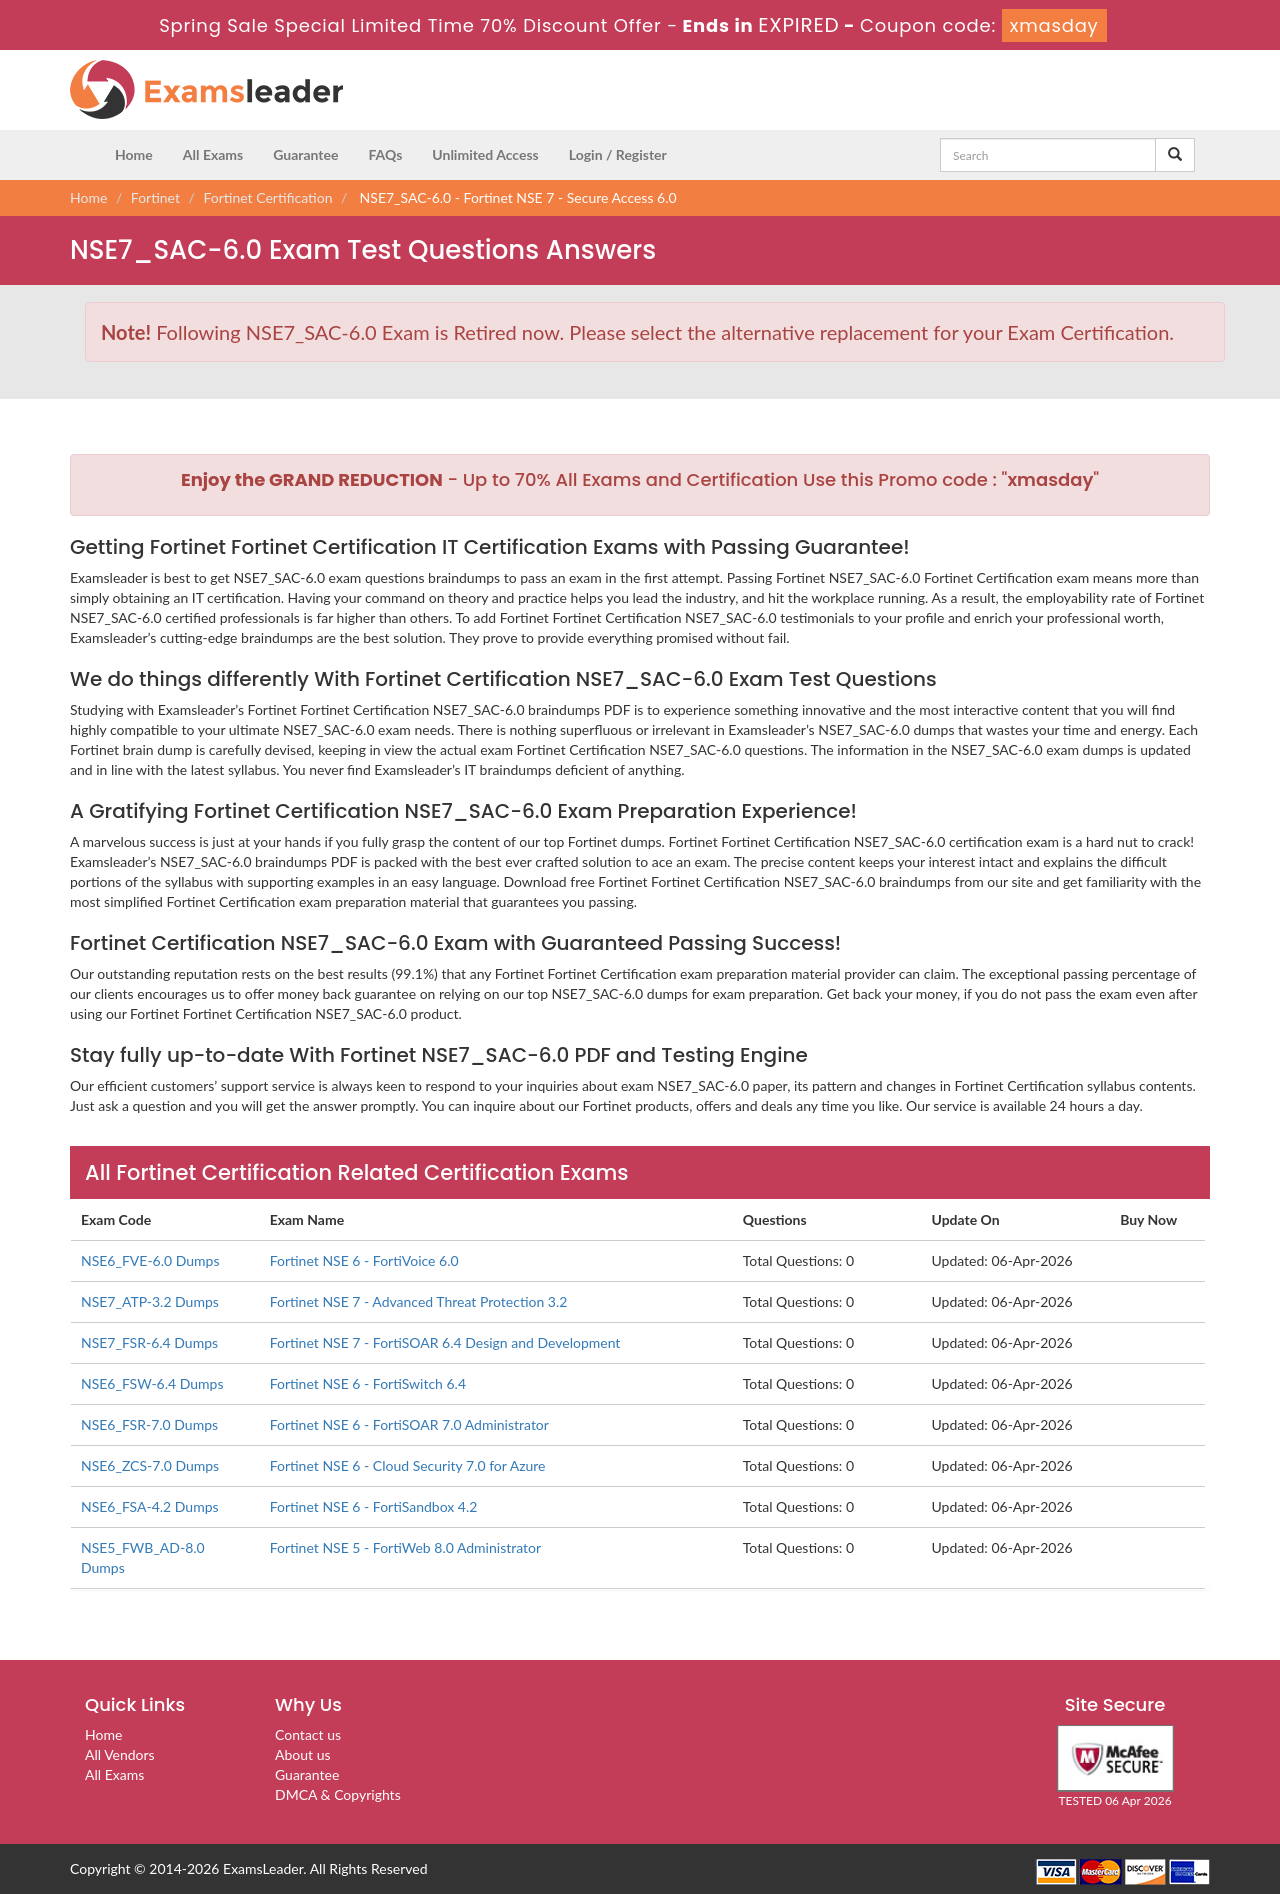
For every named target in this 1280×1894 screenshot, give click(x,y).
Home (134, 154)
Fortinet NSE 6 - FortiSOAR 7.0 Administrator (409, 1424)
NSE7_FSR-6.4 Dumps (149, 1342)
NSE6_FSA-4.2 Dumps (150, 1506)
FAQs (385, 154)
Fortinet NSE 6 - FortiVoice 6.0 (364, 1260)
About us (303, 1754)
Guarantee (305, 154)
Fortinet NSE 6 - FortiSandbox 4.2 (374, 1506)
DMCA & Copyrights (338, 1794)
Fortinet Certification (268, 197)
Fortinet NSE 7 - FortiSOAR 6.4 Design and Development (445, 1342)
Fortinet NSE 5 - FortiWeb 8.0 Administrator (405, 1547)
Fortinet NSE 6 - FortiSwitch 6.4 (368, 1383)
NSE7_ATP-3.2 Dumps (150, 1301)
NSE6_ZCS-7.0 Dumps (150, 1465)
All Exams (213, 154)
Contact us (308, 1734)
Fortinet (155, 197)
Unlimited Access (485, 154)
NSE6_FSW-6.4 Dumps (152, 1383)
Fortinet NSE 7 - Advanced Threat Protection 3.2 (419, 1301)
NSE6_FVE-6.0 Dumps (150, 1260)
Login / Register (618, 154)
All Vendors (120, 1754)
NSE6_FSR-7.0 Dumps (149, 1424)
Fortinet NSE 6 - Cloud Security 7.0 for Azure (408, 1465)
